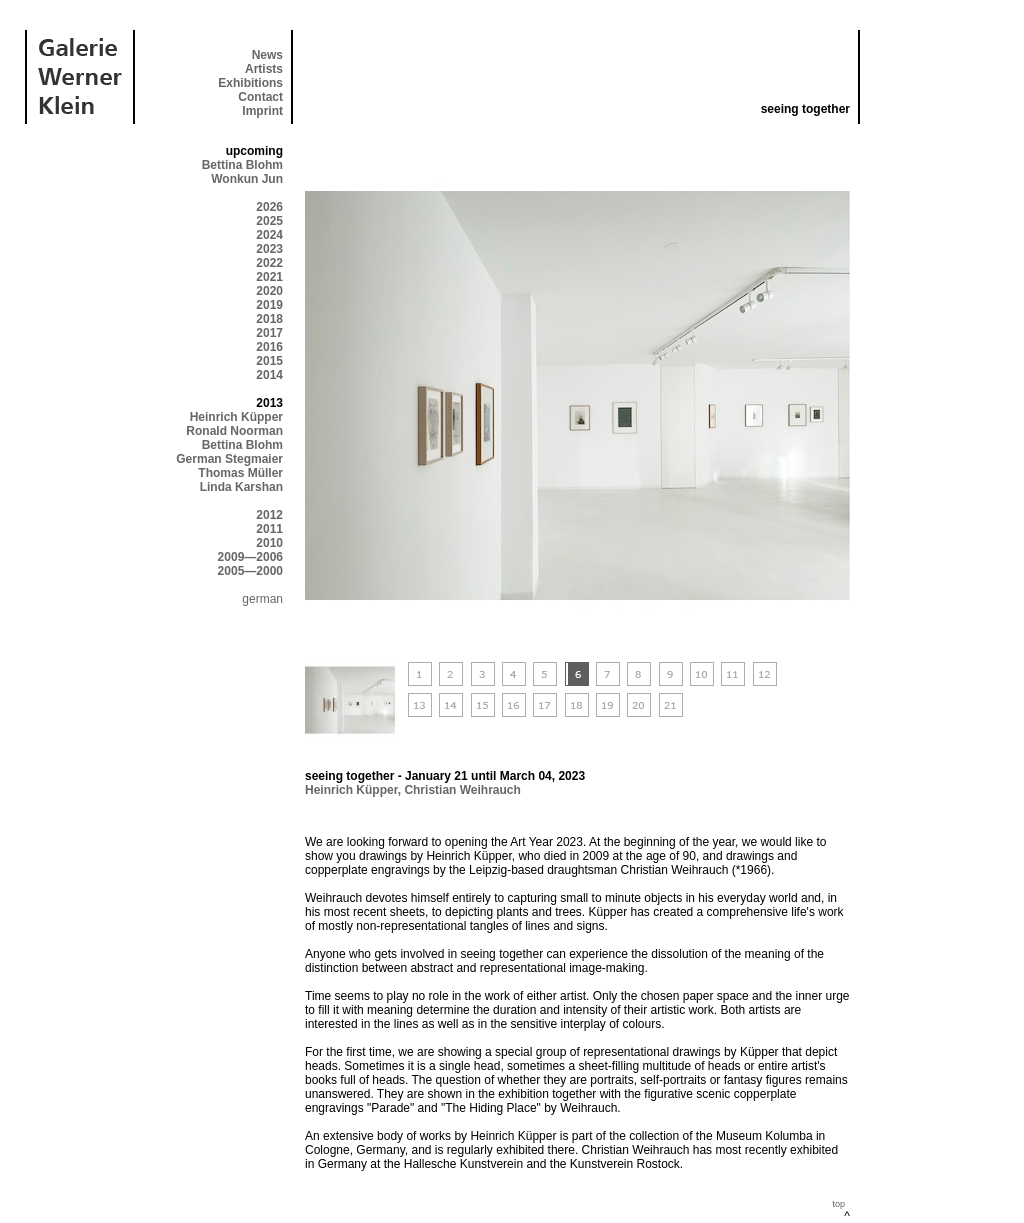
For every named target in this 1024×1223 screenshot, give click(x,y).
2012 (269, 515)
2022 (269, 263)
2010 (269, 543)
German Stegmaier (229, 459)
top (838, 1204)
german (262, 599)
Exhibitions (250, 83)
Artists (264, 69)
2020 (269, 291)
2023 (269, 249)
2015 (269, 361)
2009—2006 (250, 557)
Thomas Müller (240, 473)
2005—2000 (250, 571)
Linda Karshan (241, 487)
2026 (269, 207)
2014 (269, 375)
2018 (269, 319)
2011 (269, 529)
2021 (269, 277)
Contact (260, 97)
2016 (269, 347)
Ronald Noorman (234, 431)
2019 (269, 305)
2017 (269, 333)
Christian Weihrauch (462, 790)
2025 (269, 221)
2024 (269, 235)
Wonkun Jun (247, 179)
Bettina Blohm (242, 165)
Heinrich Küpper (236, 417)
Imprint (262, 111)
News (267, 55)
